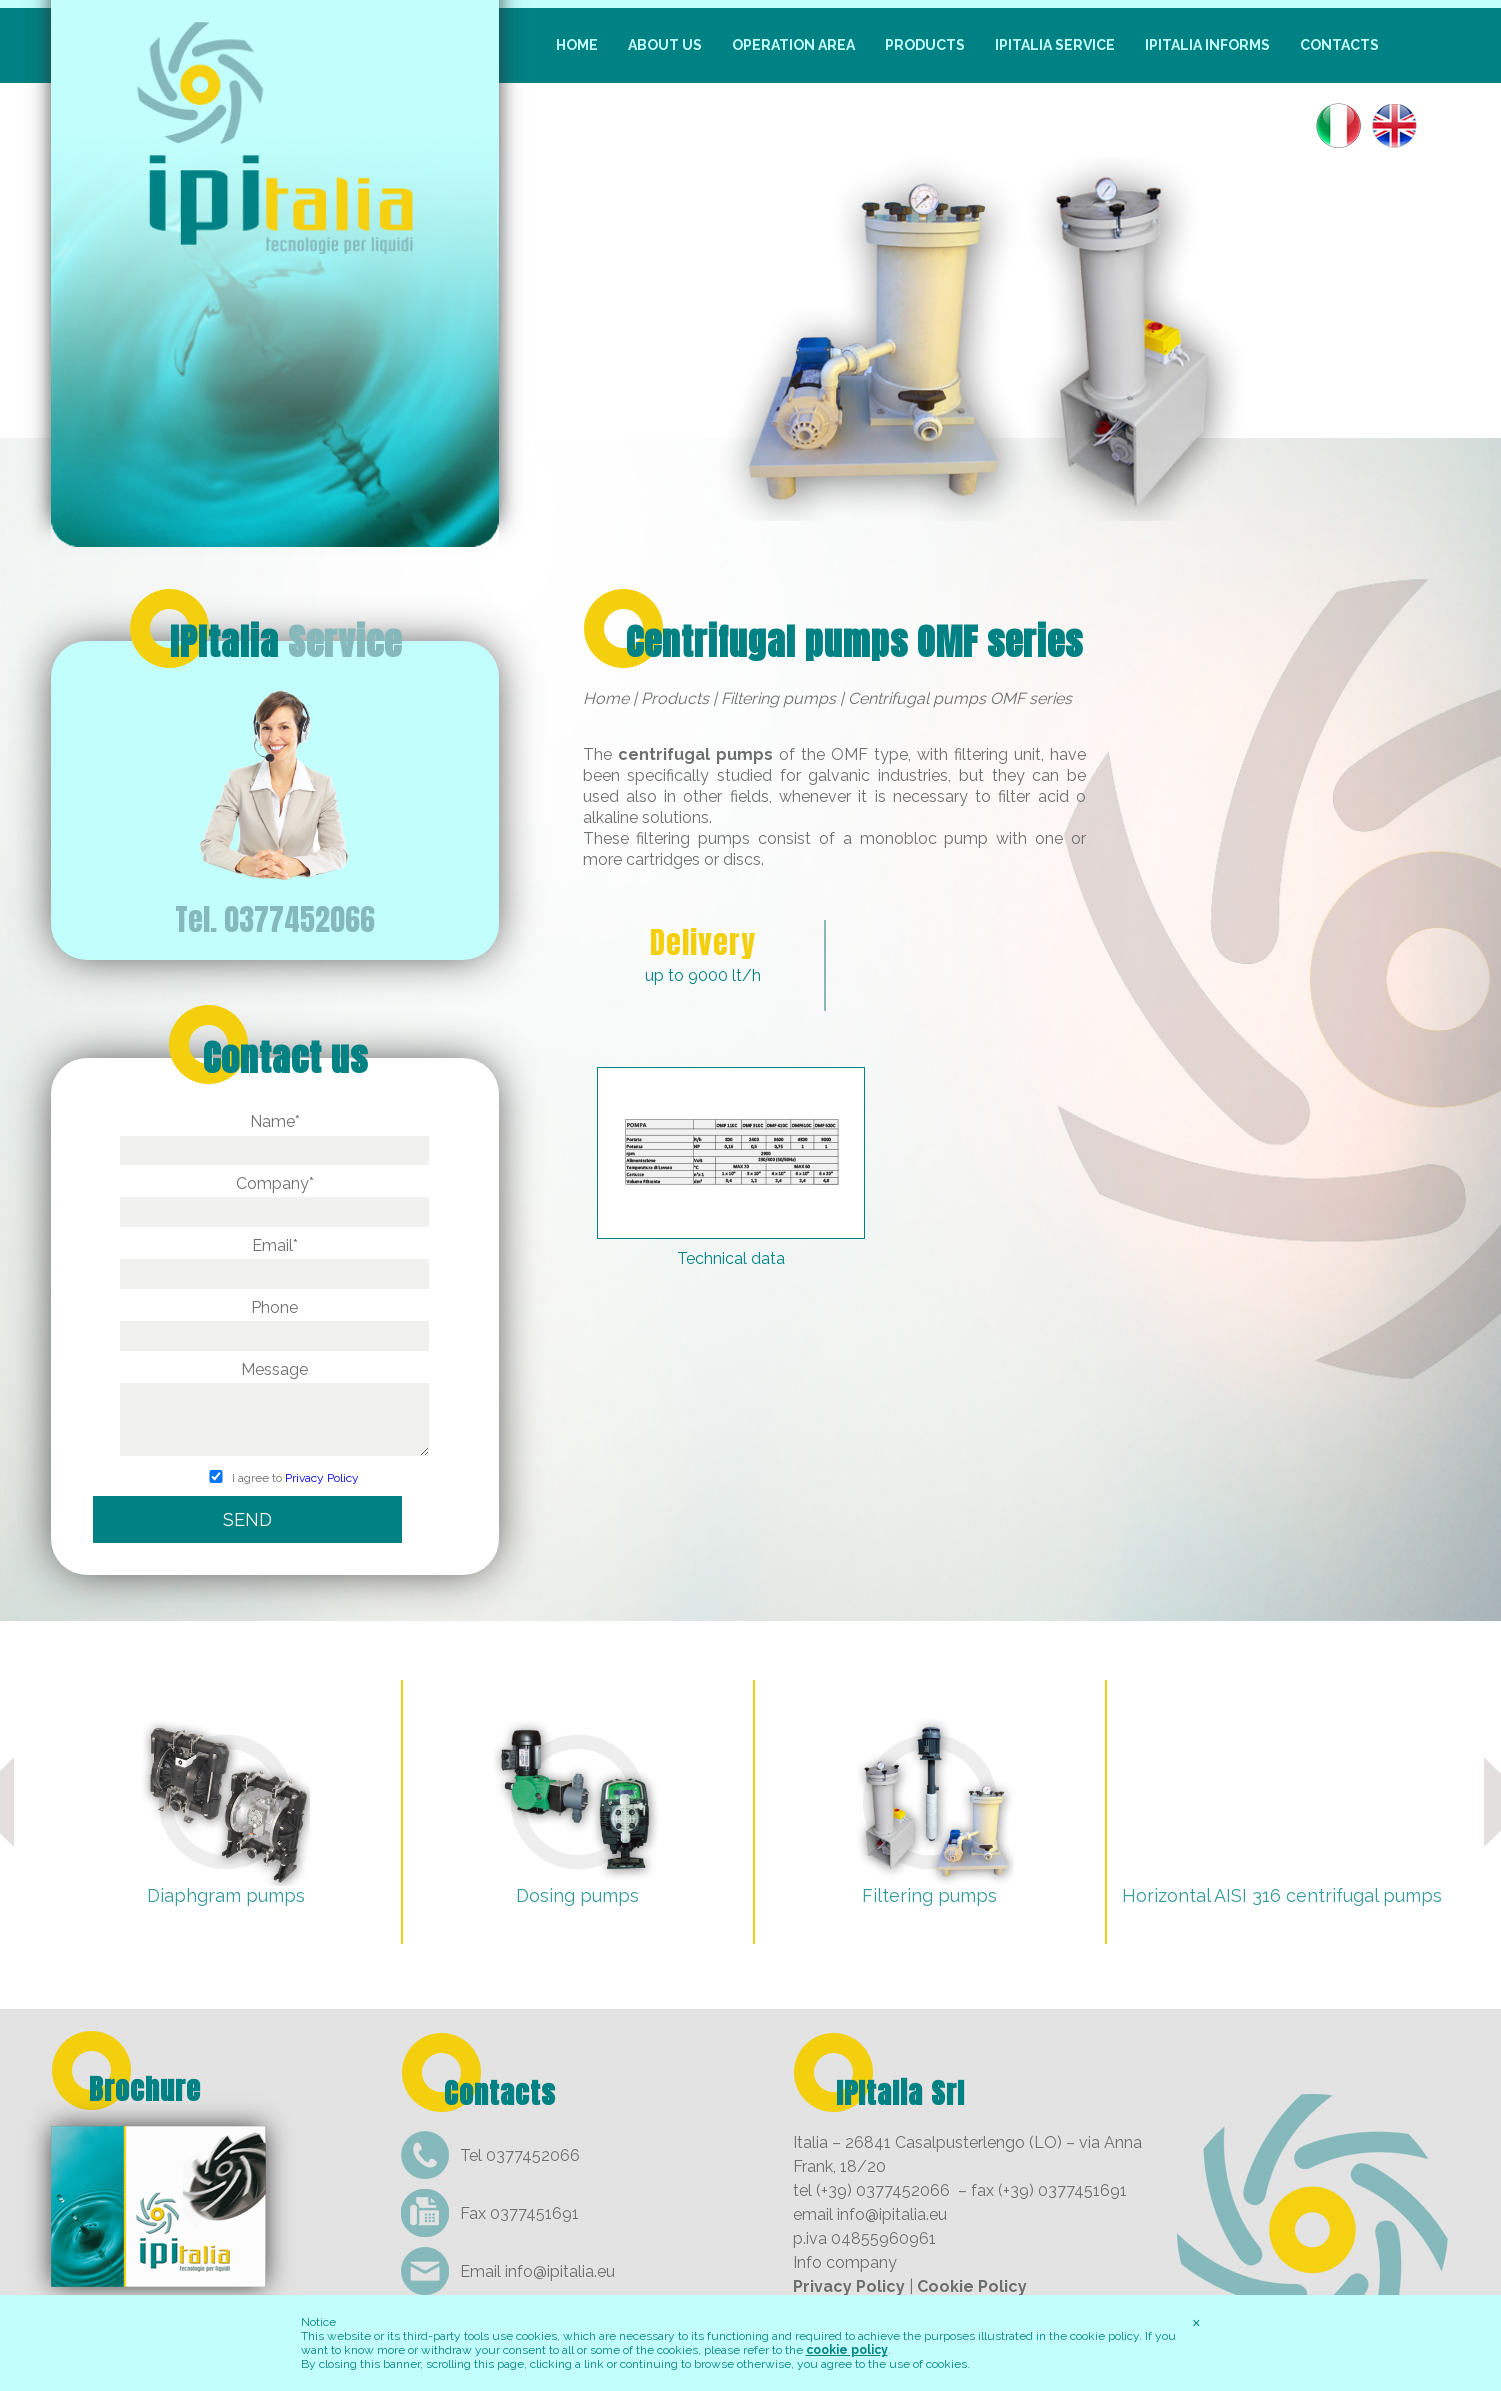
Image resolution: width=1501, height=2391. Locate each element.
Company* (274, 1197)
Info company (845, 2262)
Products (925, 45)
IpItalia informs (1207, 45)
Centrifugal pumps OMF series (854, 642)
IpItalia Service (1055, 45)
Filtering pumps (778, 698)
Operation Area (793, 45)
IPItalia (286, 642)
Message (274, 1410)
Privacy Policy (322, 1479)
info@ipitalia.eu (560, 2271)
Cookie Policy (972, 2286)
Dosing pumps (577, 1895)
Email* (274, 1259)
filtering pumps (693, 838)
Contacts (1339, 45)
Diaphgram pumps (226, 1895)
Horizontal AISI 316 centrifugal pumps (1282, 1895)
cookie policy (847, 2350)
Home (577, 45)
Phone (274, 1321)
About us (665, 45)
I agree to (274, 1479)
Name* (274, 1135)
